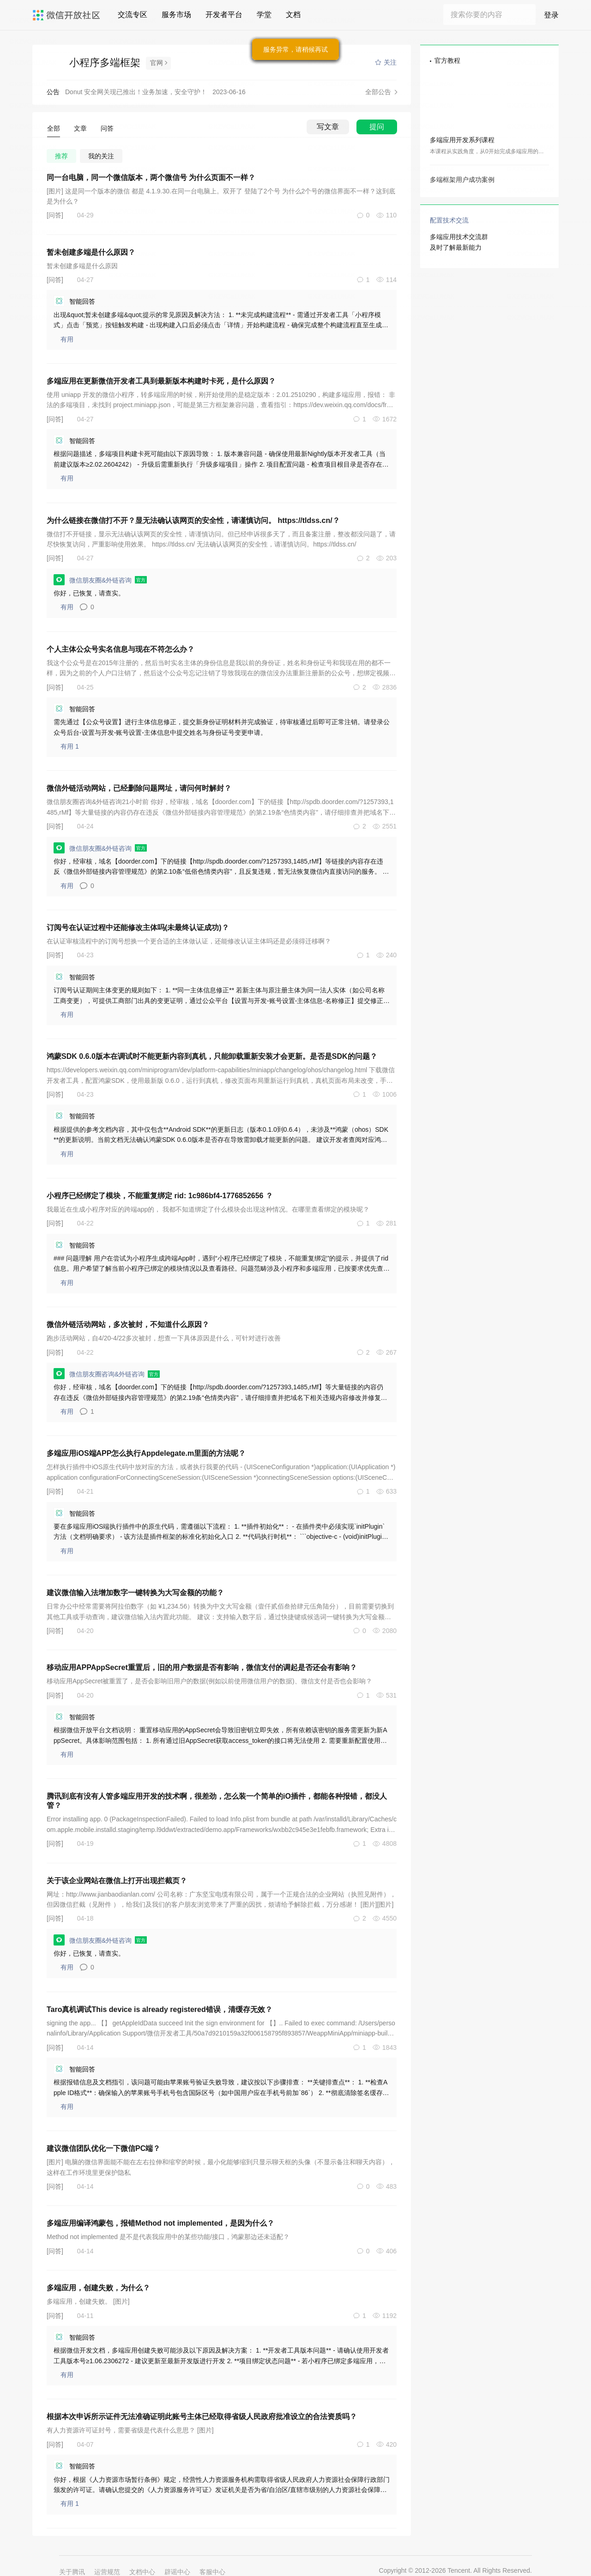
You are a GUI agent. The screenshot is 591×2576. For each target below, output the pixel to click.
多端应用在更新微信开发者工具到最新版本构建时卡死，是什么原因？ (161, 381)
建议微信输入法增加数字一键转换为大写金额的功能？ (135, 1593)
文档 (293, 14)
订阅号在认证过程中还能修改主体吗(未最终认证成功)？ (138, 927)
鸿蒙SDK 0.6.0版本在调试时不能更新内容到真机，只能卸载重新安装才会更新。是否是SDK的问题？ (212, 1056)
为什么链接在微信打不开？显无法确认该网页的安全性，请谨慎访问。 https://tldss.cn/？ (193, 520)
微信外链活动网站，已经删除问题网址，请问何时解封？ (139, 788)
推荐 (61, 156)
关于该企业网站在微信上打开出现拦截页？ (117, 1881)
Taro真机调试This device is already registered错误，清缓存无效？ (159, 2009)
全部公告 (378, 92)
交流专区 (132, 14)
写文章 (328, 127)
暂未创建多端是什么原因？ (91, 252)
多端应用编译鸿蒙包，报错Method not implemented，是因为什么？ (160, 2223)
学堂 (264, 14)
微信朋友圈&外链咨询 (101, 579)
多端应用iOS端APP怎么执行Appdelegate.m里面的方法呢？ (146, 1453)
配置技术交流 (449, 220)
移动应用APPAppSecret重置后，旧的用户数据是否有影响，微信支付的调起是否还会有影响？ (202, 1667)
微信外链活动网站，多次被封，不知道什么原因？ (128, 1324)
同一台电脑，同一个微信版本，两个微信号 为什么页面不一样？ (151, 177)
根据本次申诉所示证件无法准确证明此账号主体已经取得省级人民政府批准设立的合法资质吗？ (202, 2416)
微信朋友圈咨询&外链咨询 (108, 1373)
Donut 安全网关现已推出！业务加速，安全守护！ (136, 92)
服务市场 (176, 14)
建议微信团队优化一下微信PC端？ (103, 2148)
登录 (551, 15)
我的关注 (101, 156)
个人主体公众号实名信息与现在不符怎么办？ (120, 649)
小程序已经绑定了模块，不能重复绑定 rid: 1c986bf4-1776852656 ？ (160, 1196)
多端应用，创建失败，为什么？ (98, 2288)
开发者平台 (223, 14)
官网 (156, 63)
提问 (376, 127)
